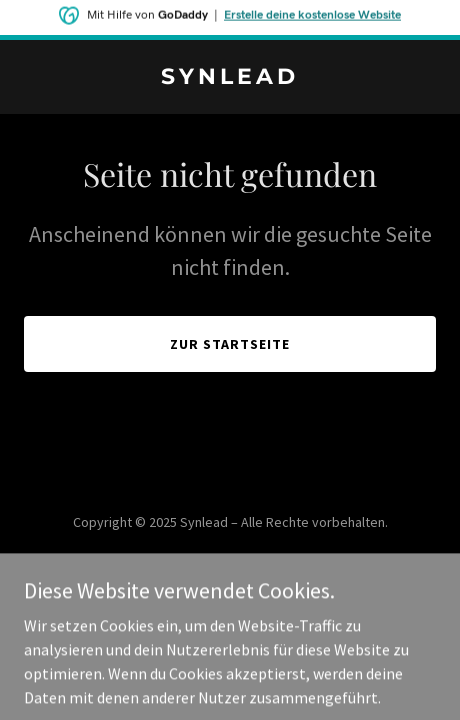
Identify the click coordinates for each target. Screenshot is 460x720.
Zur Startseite (230, 344)
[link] (230, 78)
